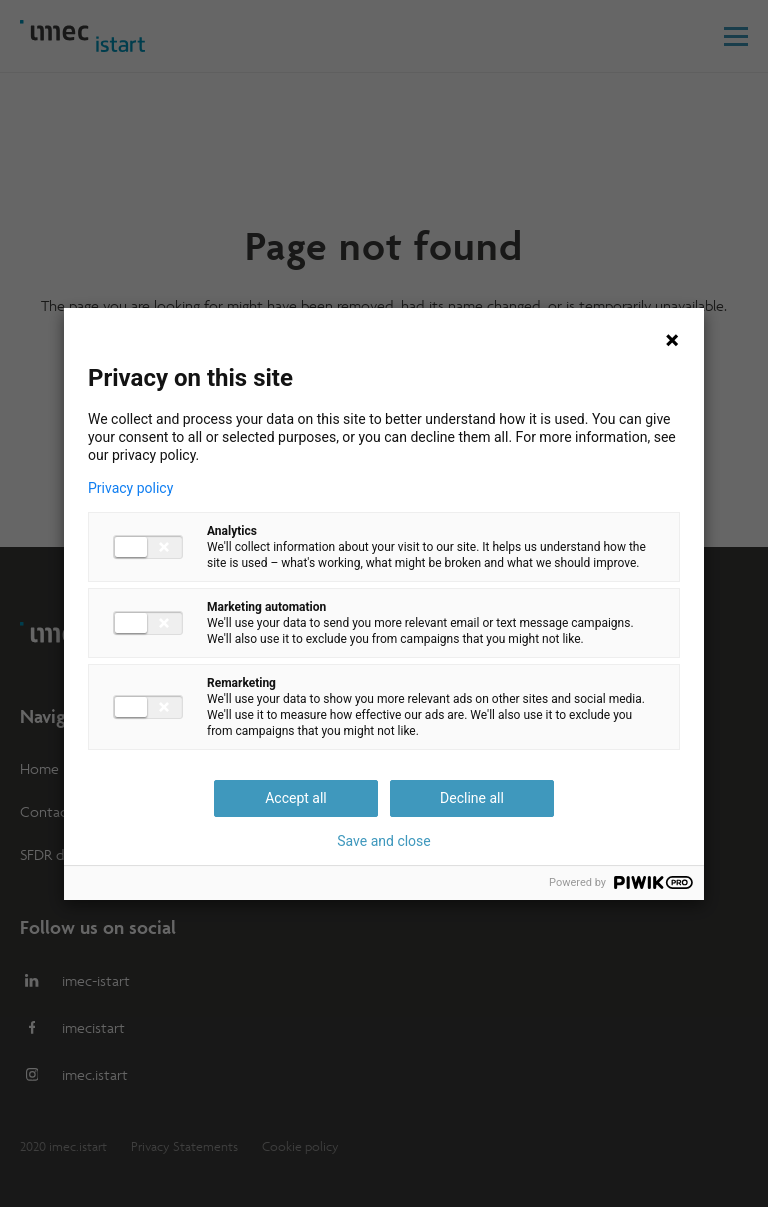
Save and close (384, 841)
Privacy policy (130, 488)
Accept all (296, 798)
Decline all (472, 798)
